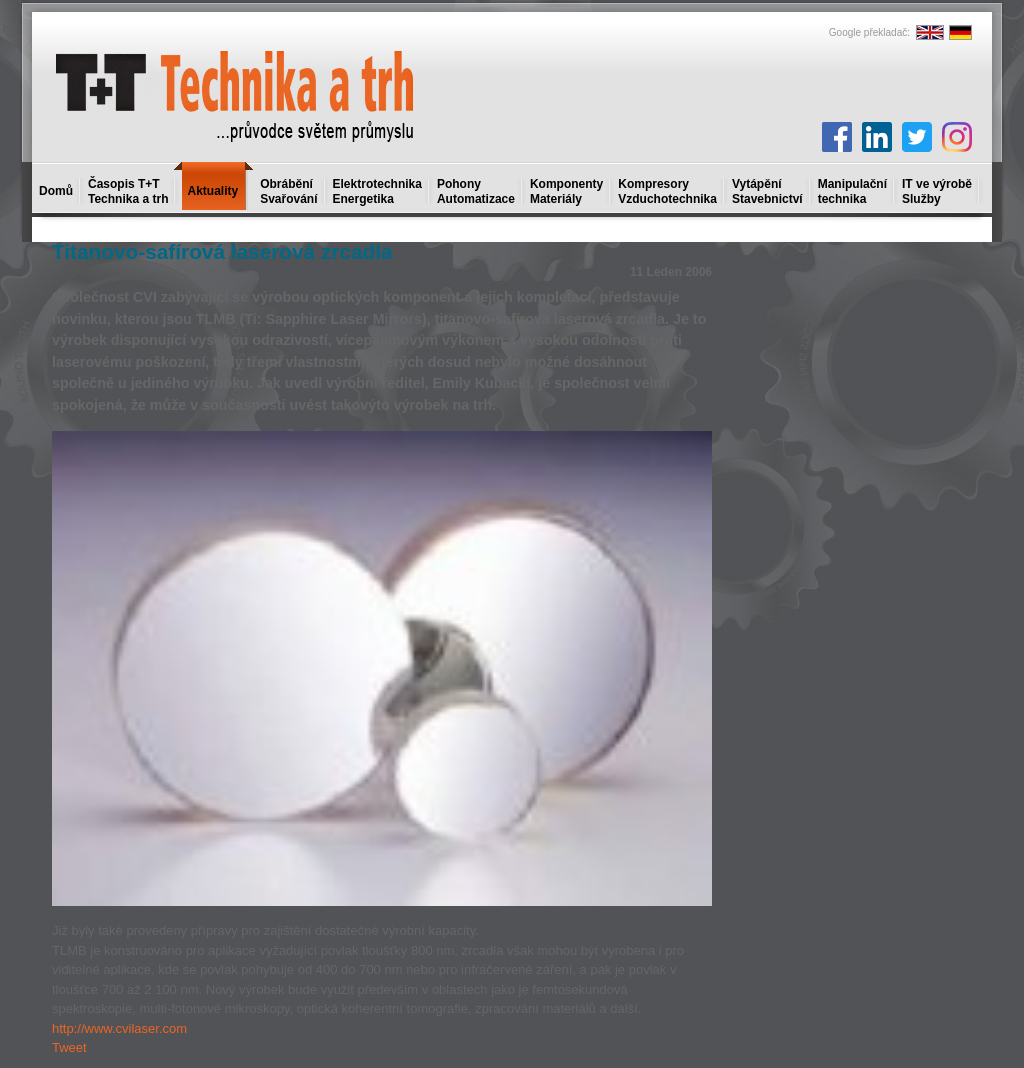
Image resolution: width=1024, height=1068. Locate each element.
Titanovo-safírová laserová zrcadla (222, 251)
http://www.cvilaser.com (119, 1028)
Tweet (69, 1047)
